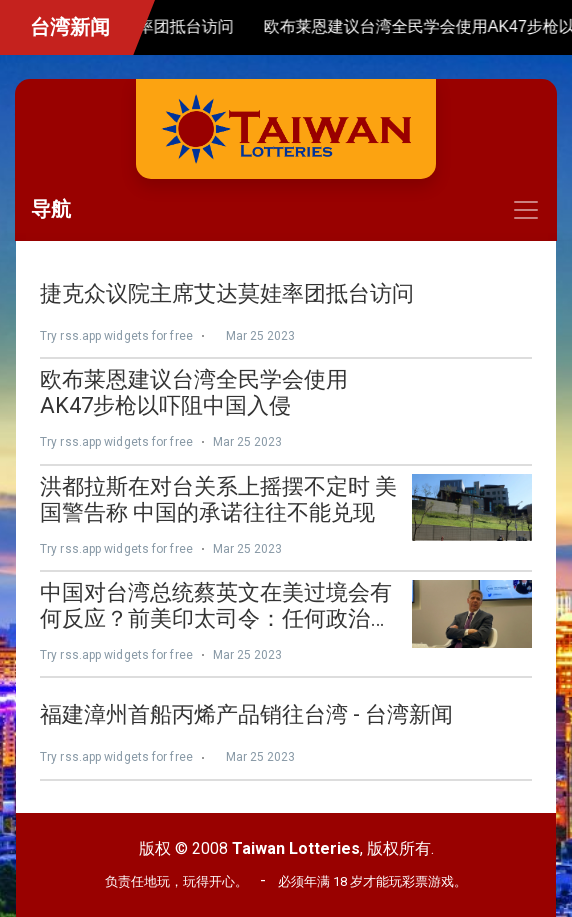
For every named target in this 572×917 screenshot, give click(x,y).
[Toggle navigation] (286, 210)
